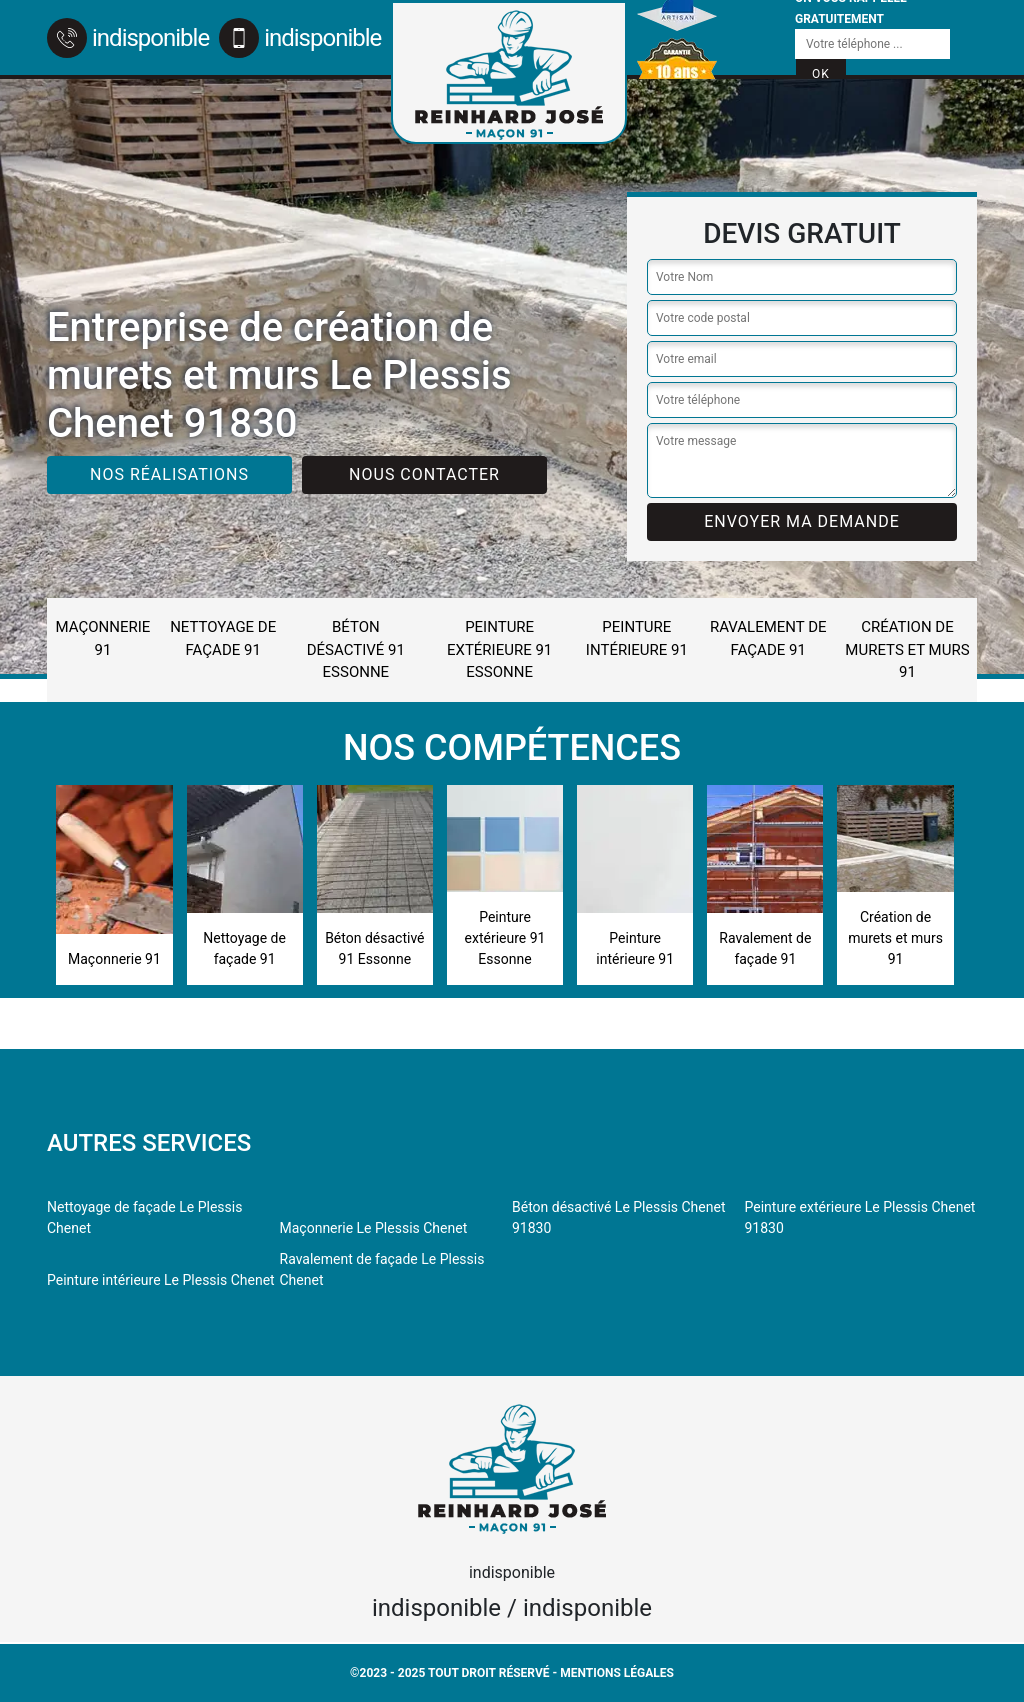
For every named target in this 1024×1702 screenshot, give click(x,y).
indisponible (128, 38)
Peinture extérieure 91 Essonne (499, 649)
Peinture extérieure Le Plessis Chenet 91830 (860, 1217)
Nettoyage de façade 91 (223, 638)
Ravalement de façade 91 (768, 638)
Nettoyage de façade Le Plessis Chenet (144, 1217)
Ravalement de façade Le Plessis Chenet (382, 1269)
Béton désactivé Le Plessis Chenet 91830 (618, 1217)
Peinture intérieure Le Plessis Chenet (161, 1280)
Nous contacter (424, 474)
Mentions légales (617, 1673)
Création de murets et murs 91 (907, 649)
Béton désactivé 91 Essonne (356, 649)
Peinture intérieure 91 (637, 638)
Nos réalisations (169, 474)
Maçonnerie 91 (103, 638)
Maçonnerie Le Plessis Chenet (374, 1228)
